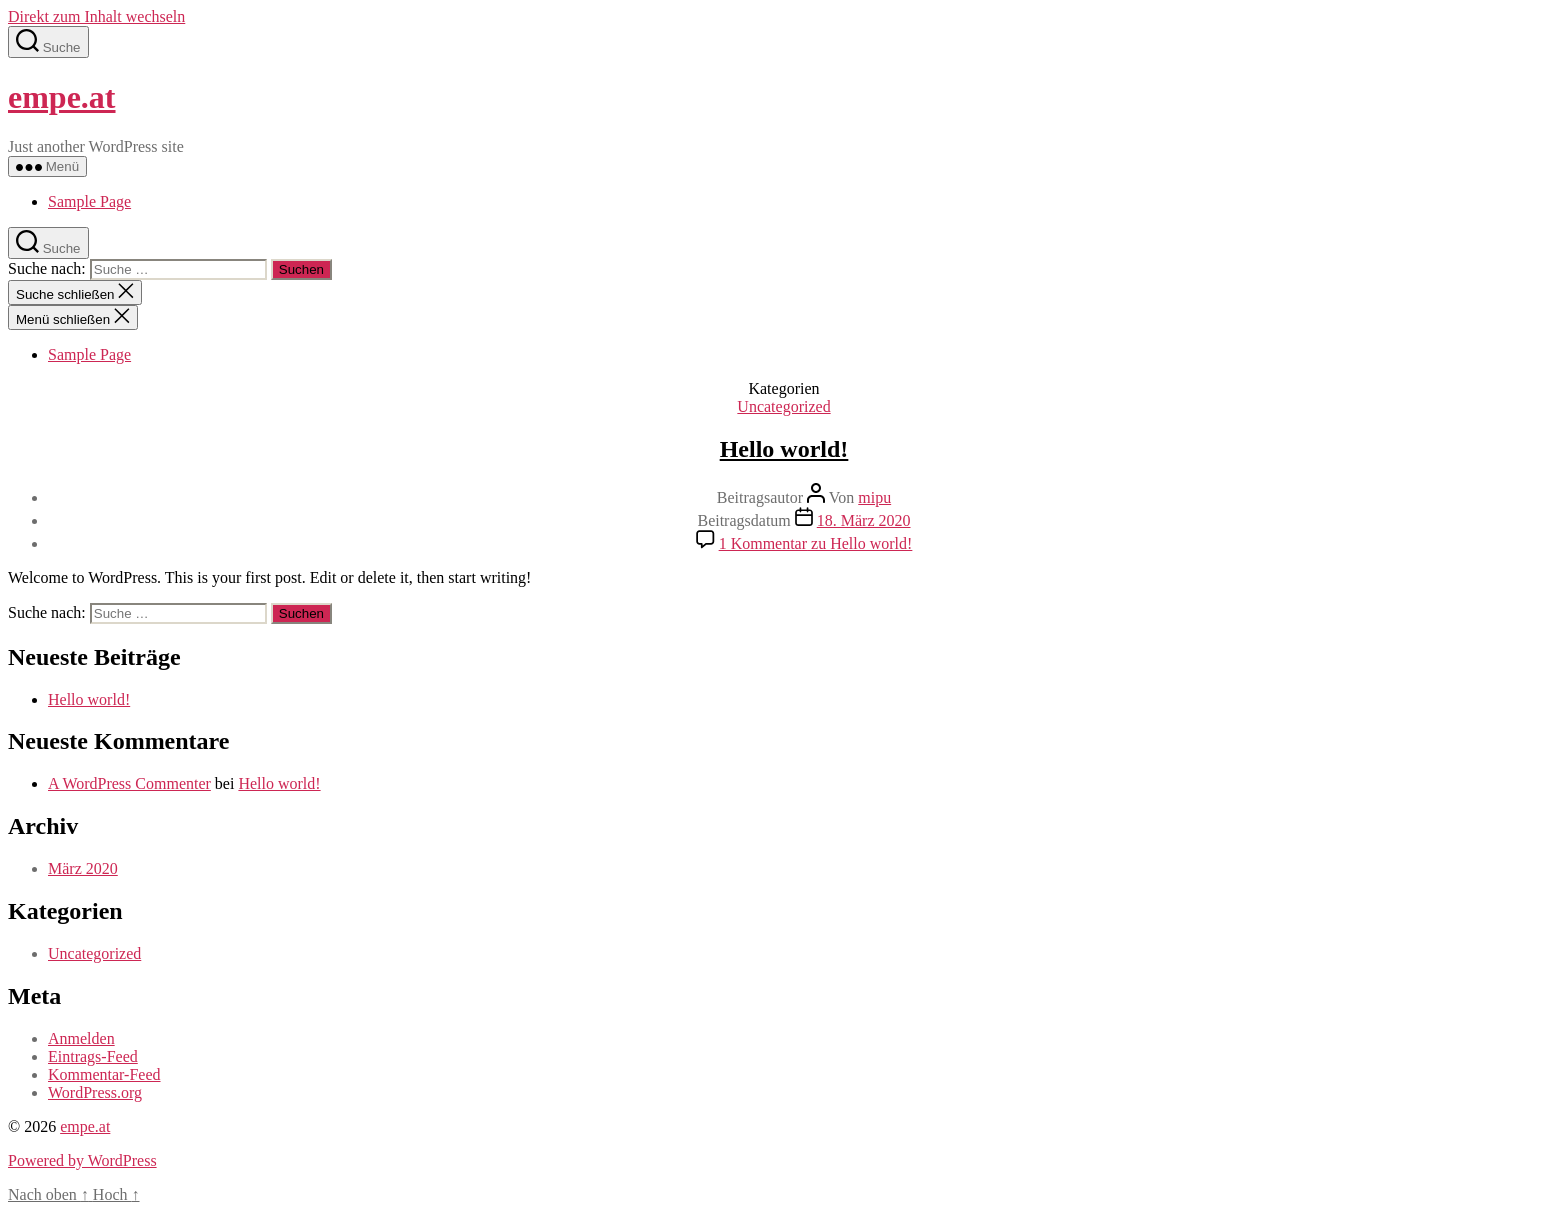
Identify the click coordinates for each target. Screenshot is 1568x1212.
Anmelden (81, 1038)
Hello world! (784, 449)
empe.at (62, 97)
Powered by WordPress (82, 1160)
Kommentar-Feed (104, 1074)
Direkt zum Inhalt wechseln (96, 16)
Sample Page (89, 201)
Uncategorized (783, 406)
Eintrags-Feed (93, 1056)
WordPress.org (95, 1092)
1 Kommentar (816, 543)
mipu (874, 497)
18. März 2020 (864, 520)
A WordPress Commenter (129, 783)
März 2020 (83, 868)
